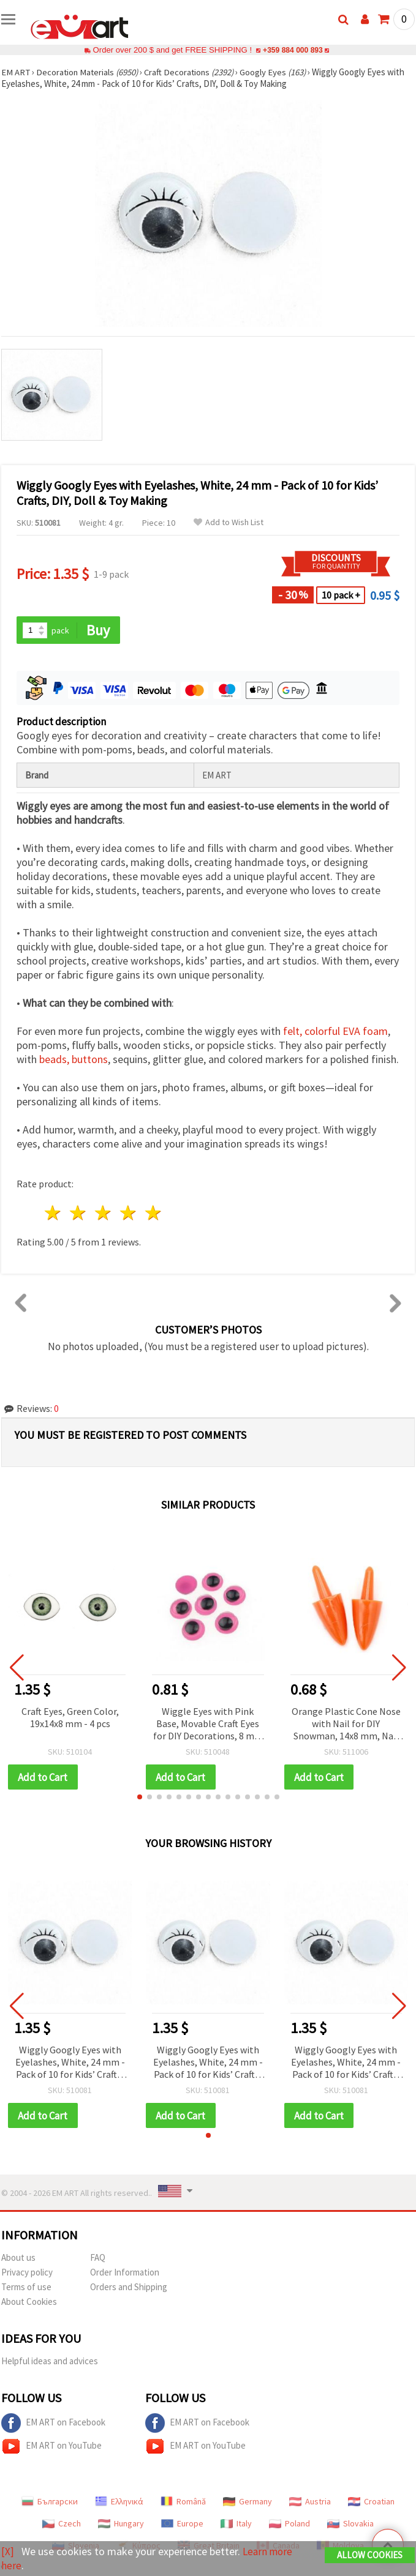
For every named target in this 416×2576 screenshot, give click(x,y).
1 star (53, 1213)
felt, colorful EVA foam (335, 1032)
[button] (139, 1797)
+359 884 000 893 (292, 49)
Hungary (121, 2524)
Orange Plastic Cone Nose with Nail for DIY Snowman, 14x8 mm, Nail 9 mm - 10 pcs (346, 1724)
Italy (236, 2524)
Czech (61, 2524)
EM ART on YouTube (51, 2447)
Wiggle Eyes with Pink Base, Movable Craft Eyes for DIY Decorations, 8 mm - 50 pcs (208, 1724)
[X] (7, 2552)
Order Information (124, 2273)
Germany (247, 2502)
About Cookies (29, 2303)
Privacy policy (27, 2273)
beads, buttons (73, 1060)
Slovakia (350, 2524)
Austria (310, 2502)
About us (18, 2258)
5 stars (153, 1213)
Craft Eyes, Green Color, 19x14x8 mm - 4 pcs (70, 1717)
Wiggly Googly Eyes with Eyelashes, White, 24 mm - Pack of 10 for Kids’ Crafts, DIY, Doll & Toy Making (70, 2063)
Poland (289, 2524)
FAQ (97, 2258)
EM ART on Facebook (53, 2424)
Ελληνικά (119, 2502)
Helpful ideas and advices (49, 2362)
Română (183, 2502)
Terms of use (26, 2288)
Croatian (371, 2502)
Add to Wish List (228, 522)
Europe (182, 2524)
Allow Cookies (370, 2555)
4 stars (128, 1213)
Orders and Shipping (128, 2288)
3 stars (103, 1213)
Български (49, 2502)
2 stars (78, 1213)
